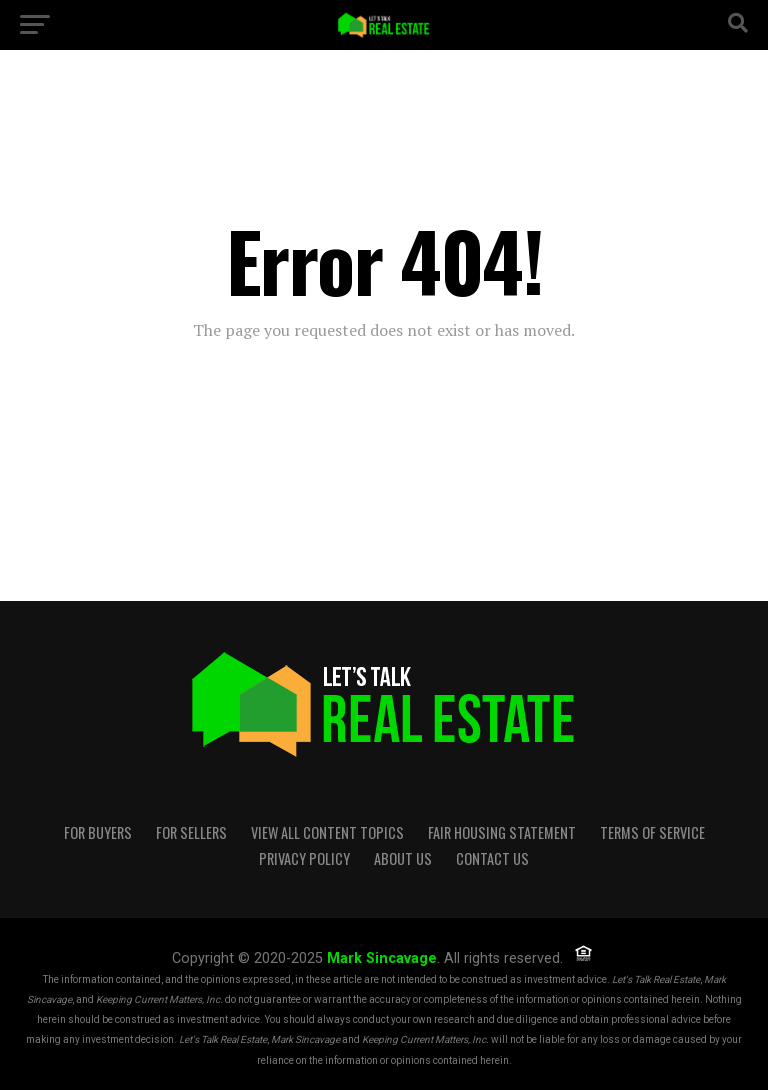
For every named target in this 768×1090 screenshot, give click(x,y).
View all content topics (327, 832)
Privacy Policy (304, 858)
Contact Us (492, 858)
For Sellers (191, 832)
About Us (403, 858)
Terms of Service (652, 832)
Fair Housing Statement (502, 832)
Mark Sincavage (382, 958)
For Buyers (98, 832)
